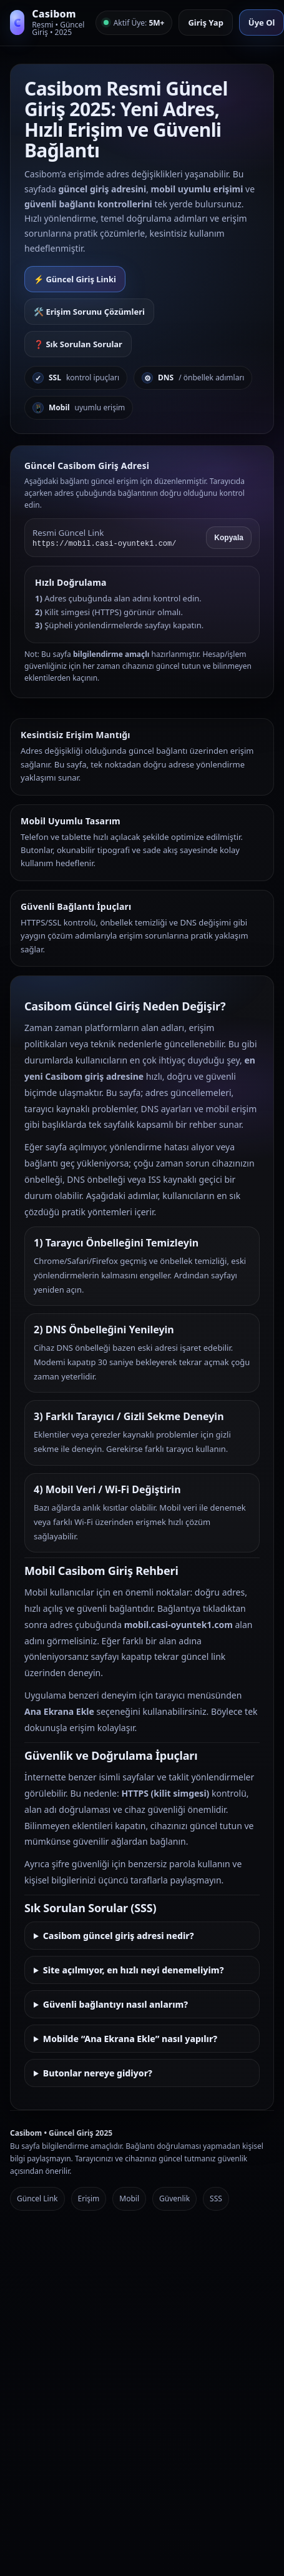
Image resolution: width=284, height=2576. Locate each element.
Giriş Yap (205, 22)
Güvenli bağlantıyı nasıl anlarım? (115, 2004)
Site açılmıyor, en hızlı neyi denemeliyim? (133, 1970)
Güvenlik (174, 2198)
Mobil (129, 2198)
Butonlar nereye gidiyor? (97, 2073)
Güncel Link (37, 2198)
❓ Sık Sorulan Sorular (78, 344)
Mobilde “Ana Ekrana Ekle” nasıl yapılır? (130, 2039)
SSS (216, 2198)
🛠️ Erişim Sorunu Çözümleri (89, 311)
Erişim (89, 2198)
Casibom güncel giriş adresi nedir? (118, 1936)
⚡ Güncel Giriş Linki (75, 279)
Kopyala (228, 537)
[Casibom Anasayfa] (48, 23)
